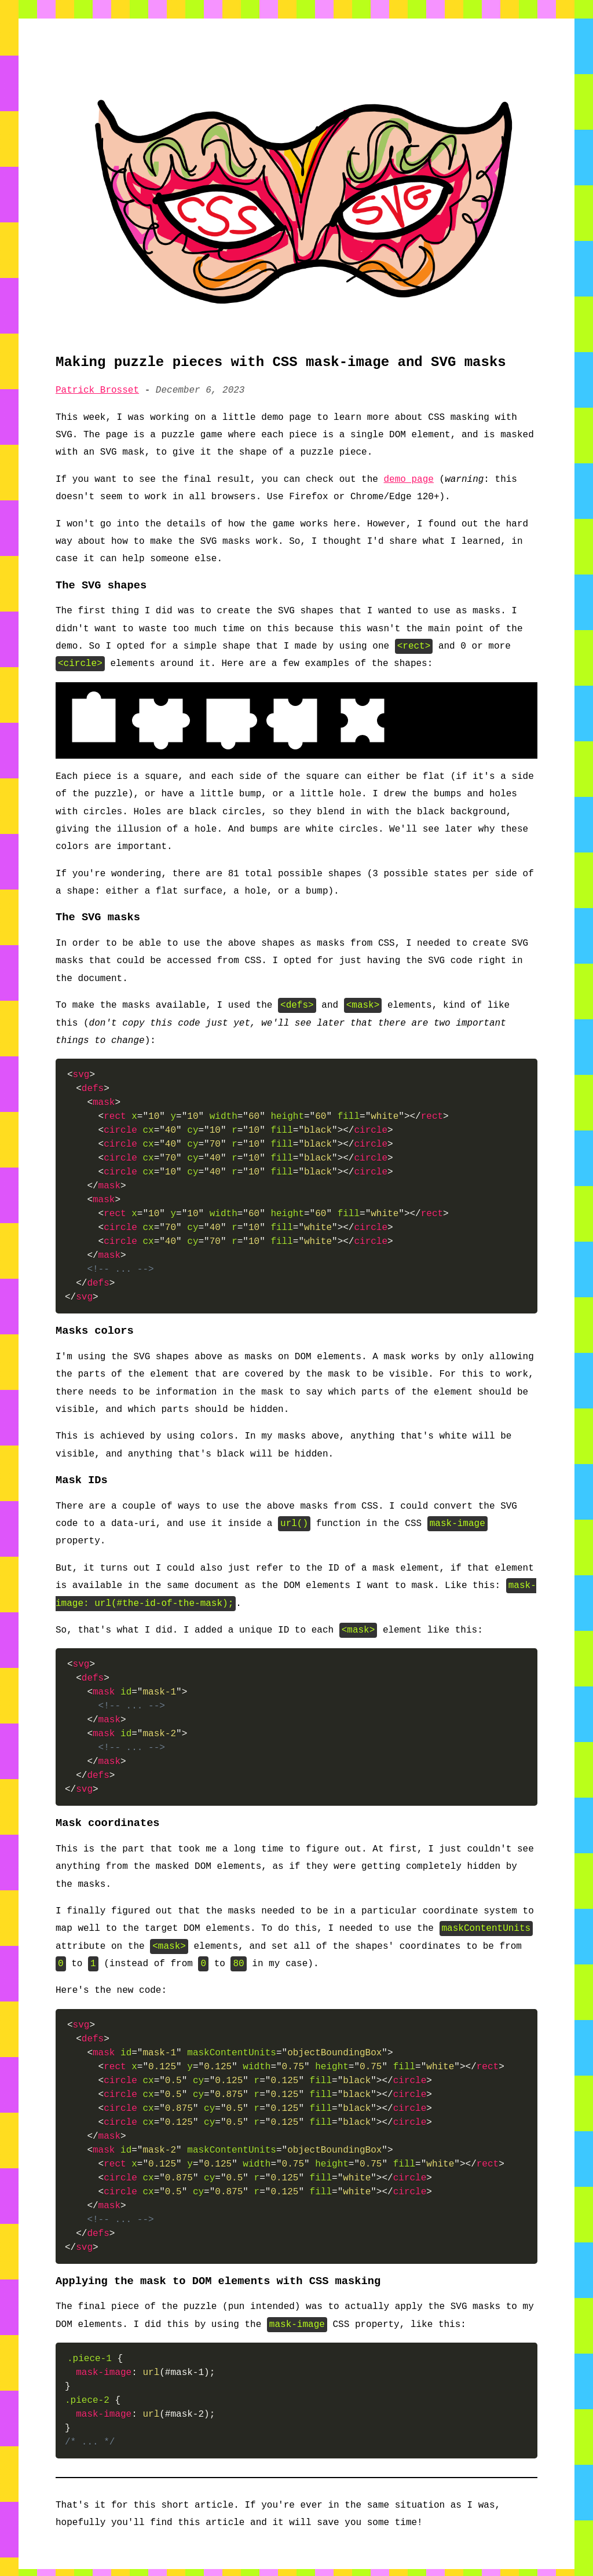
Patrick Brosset (97, 390)
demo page (409, 479)
